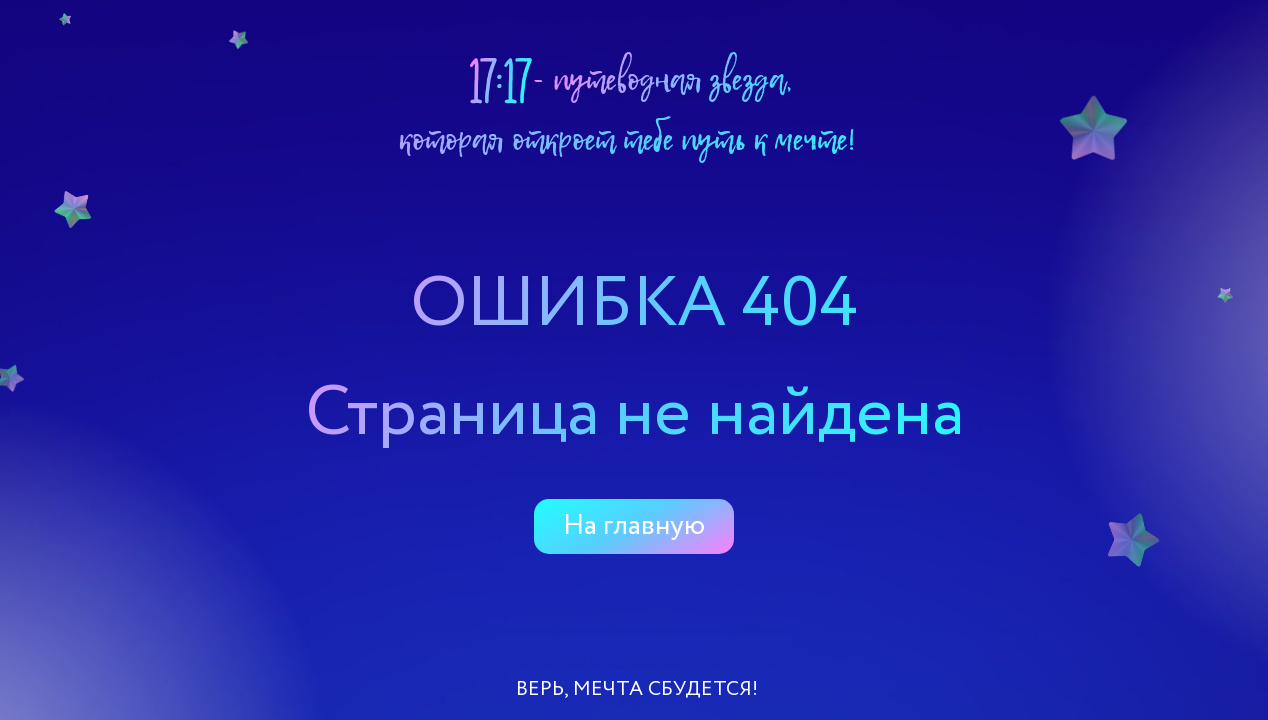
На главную (634, 526)
